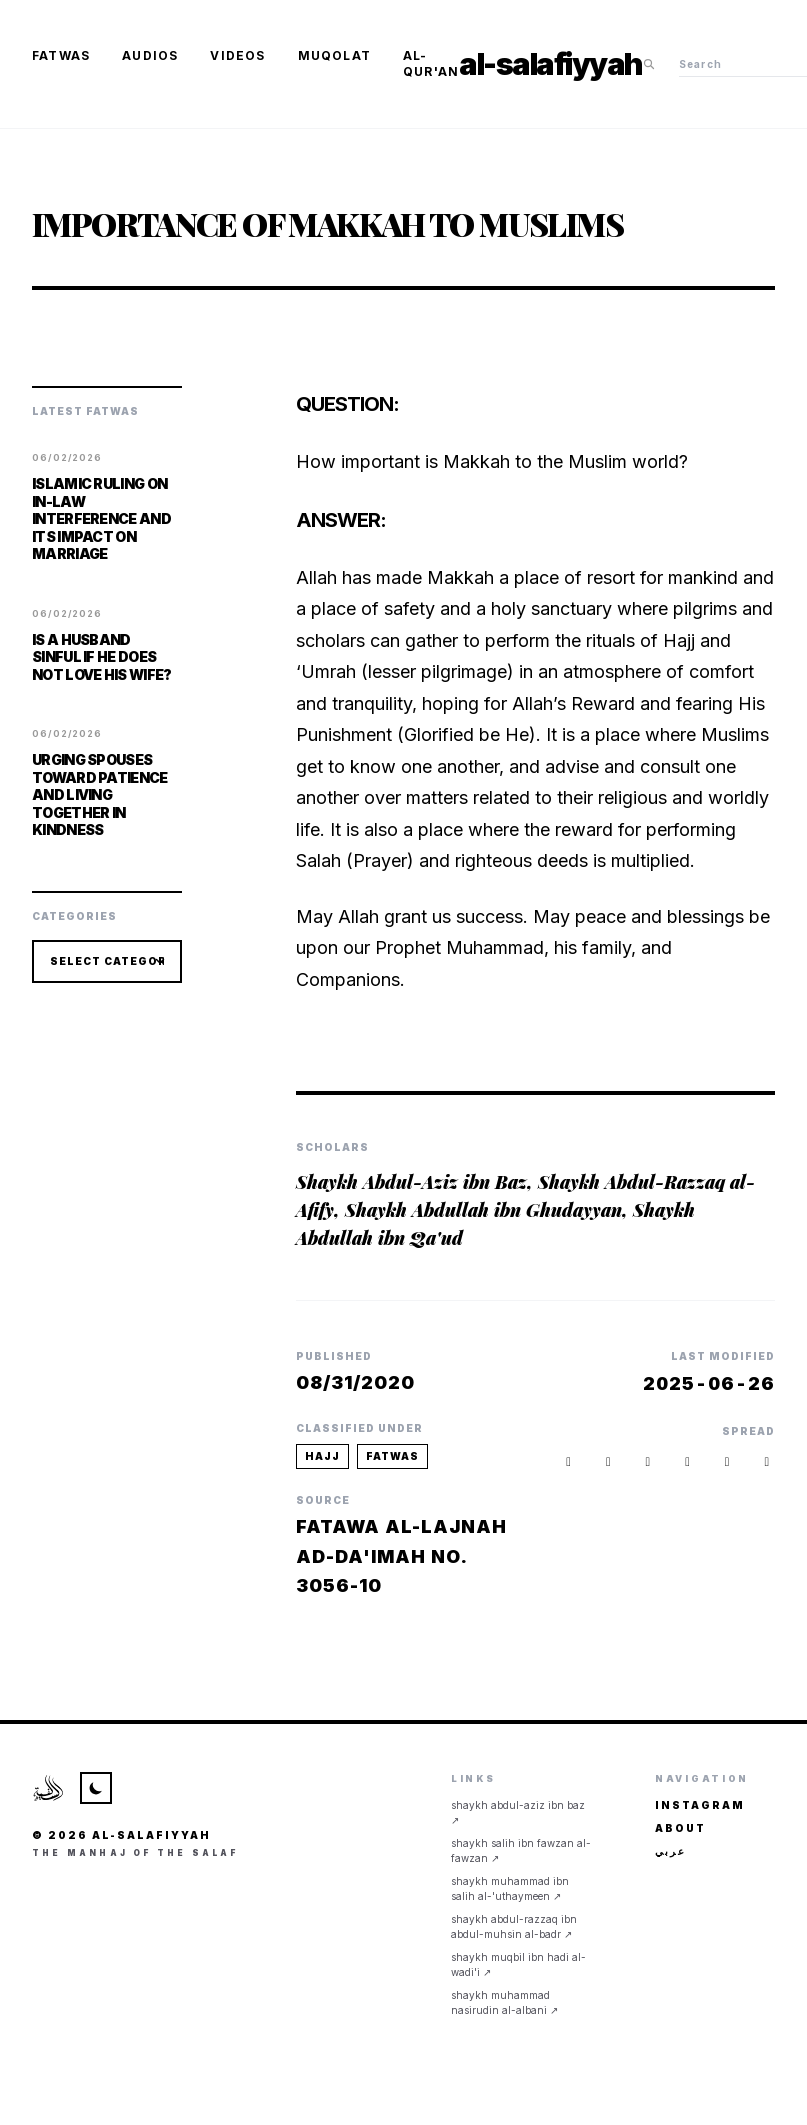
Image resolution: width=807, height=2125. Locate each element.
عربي (670, 1851)
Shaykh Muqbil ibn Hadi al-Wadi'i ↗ (518, 1964)
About (680, 1828)
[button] (767, 1462)
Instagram (700, 1805)
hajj (322, 1456)
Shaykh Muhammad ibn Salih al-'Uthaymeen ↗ (510, 1888)
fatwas (392, 1456)
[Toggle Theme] (96, 1788)
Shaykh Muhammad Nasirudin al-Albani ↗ (504, 2002)
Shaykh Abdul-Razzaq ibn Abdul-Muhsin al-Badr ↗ (514, 1926)
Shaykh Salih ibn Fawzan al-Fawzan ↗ (521, 1850)
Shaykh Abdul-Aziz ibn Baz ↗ (518, 1812)
